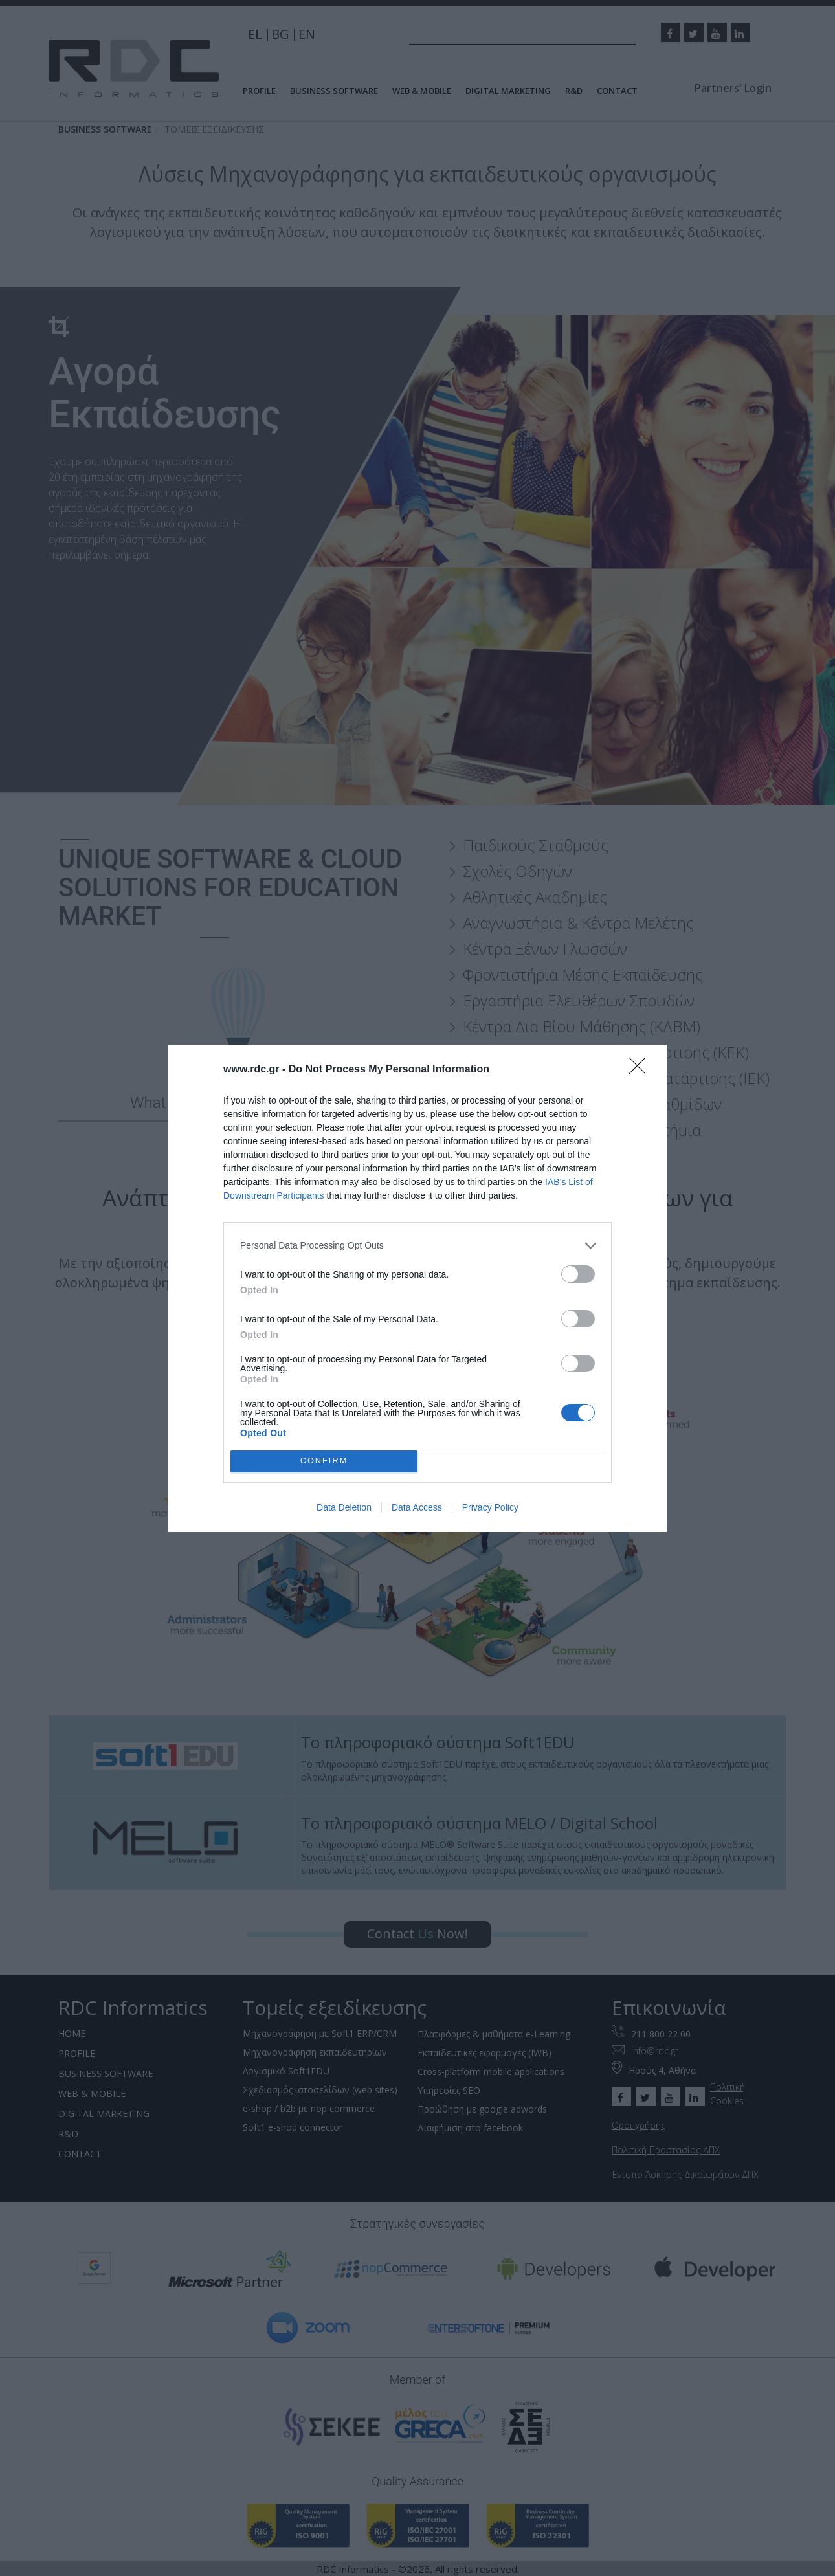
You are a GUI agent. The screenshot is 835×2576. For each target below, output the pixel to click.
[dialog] (417, 1288)
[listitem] (417, 1245)
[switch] (578, 1274)
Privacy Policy (490, 1507)
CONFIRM (324, 1461)
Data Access (417, 1507)
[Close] (641, 1070)
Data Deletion (344, 1507)
